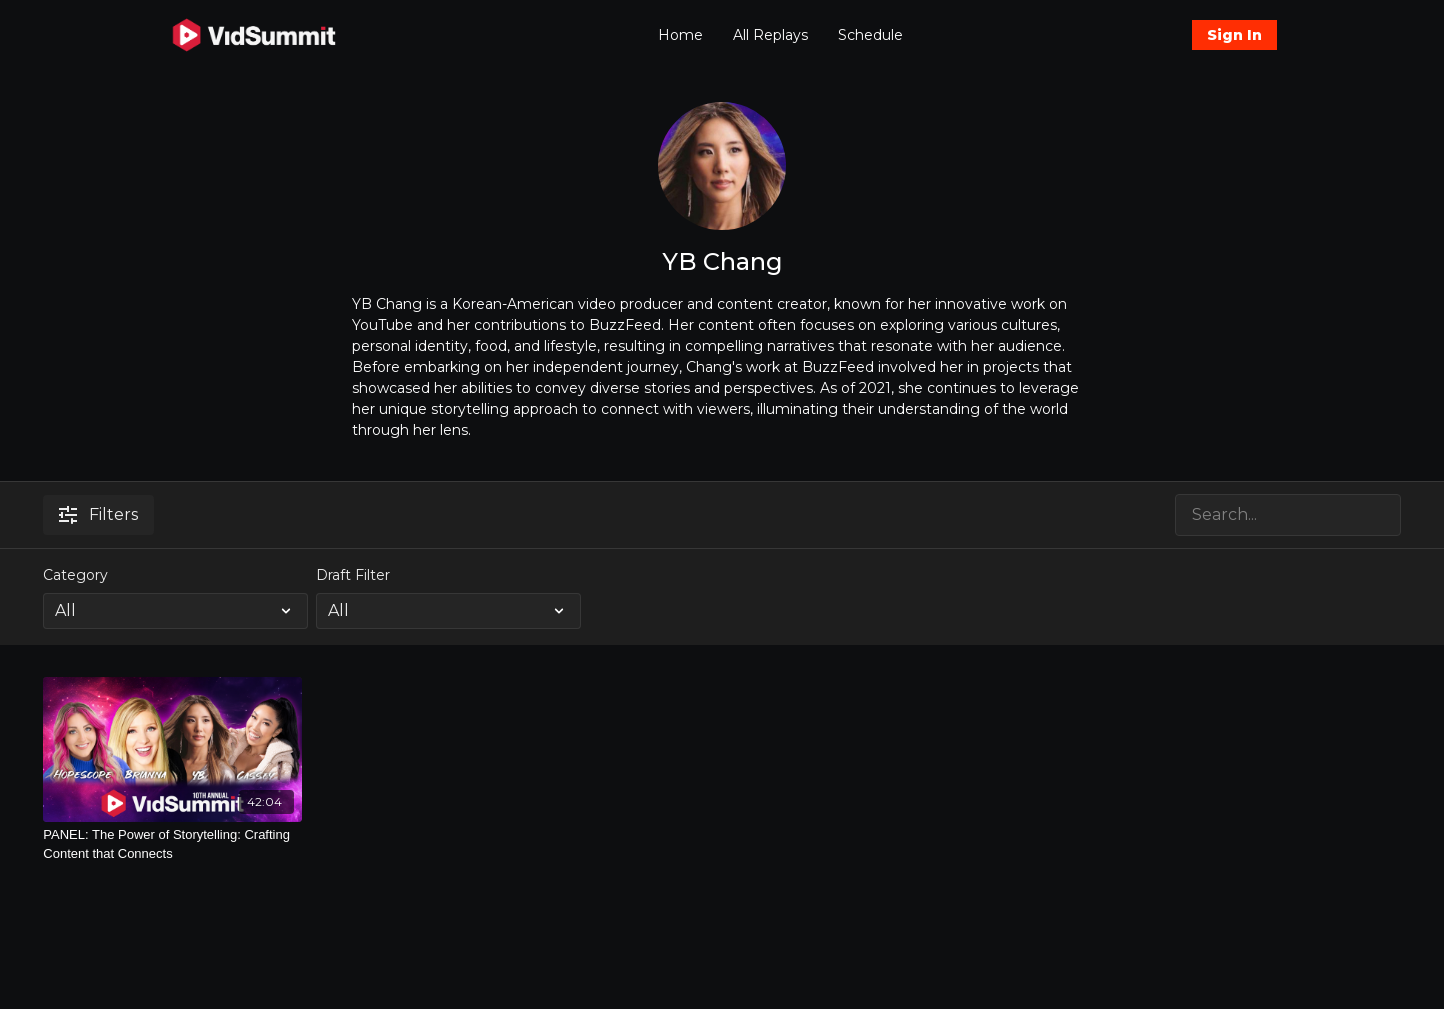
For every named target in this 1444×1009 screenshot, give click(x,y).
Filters (98, 514)
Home (680, 35)
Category (75, 575)
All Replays (770, 35)
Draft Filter (353, 575)
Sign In (1234, 35)
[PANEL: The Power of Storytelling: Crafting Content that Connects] (172, 844)
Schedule (870, 35)
